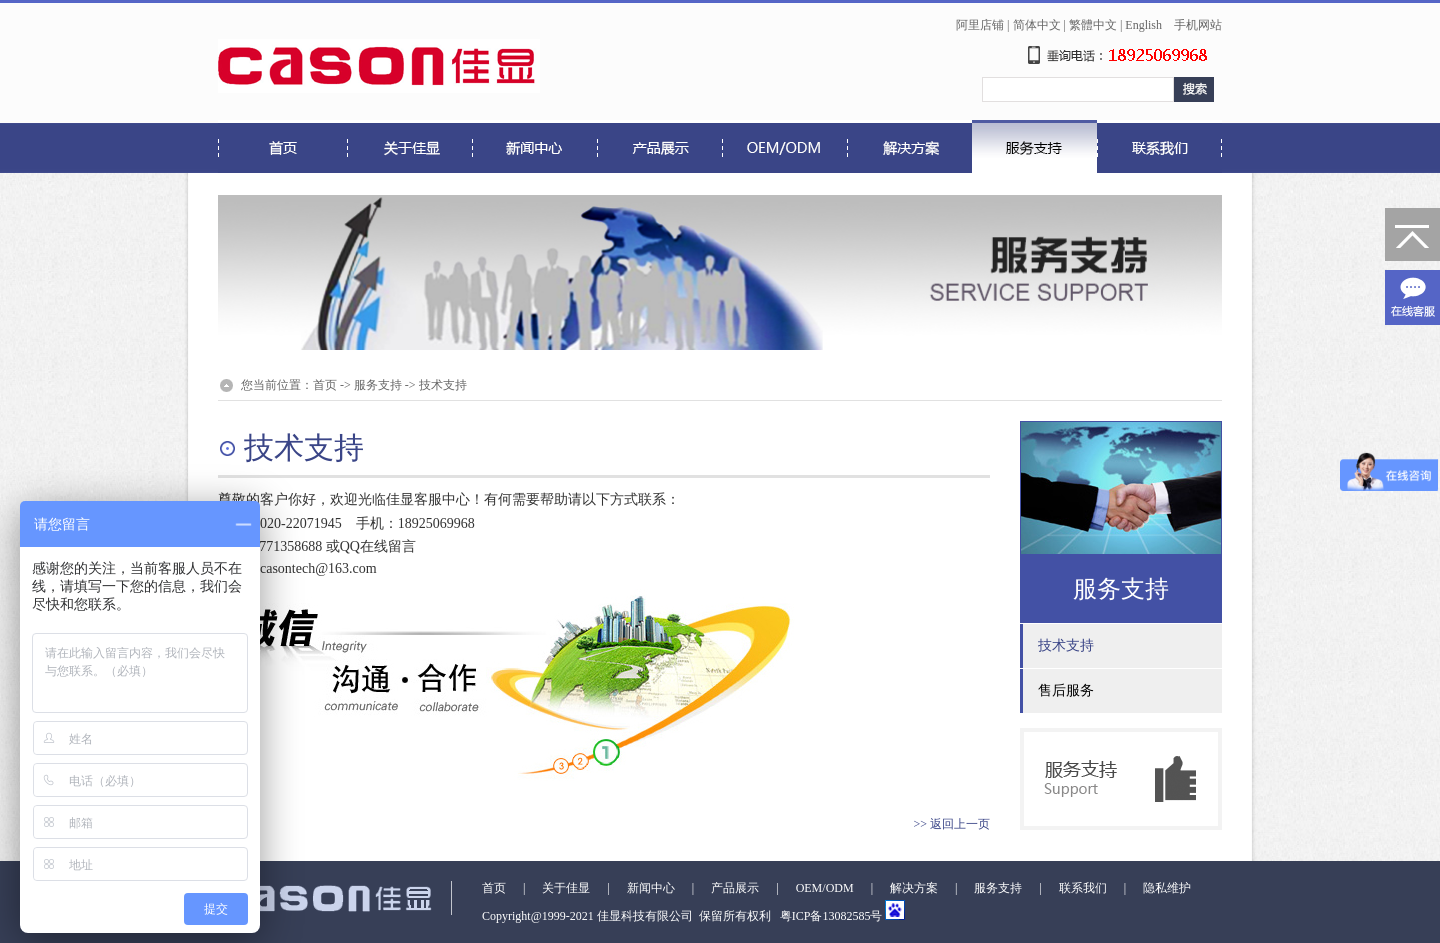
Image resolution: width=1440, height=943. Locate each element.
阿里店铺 (980, 25)
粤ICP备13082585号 (830, 916)
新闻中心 (651, 888)
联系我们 (1083, 888)
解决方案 (914, 888)
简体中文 (1037, 25)
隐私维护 (1167, 888)
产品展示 (735, 888)
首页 (325, 385)
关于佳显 (566, 888)
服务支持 (378, 385)
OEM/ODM (825, 888)
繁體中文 (1093, 25)
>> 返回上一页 (951, 824)
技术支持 (443, 385)
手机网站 (1198, 25)
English (1143, 25)
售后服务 (1066, 690)
